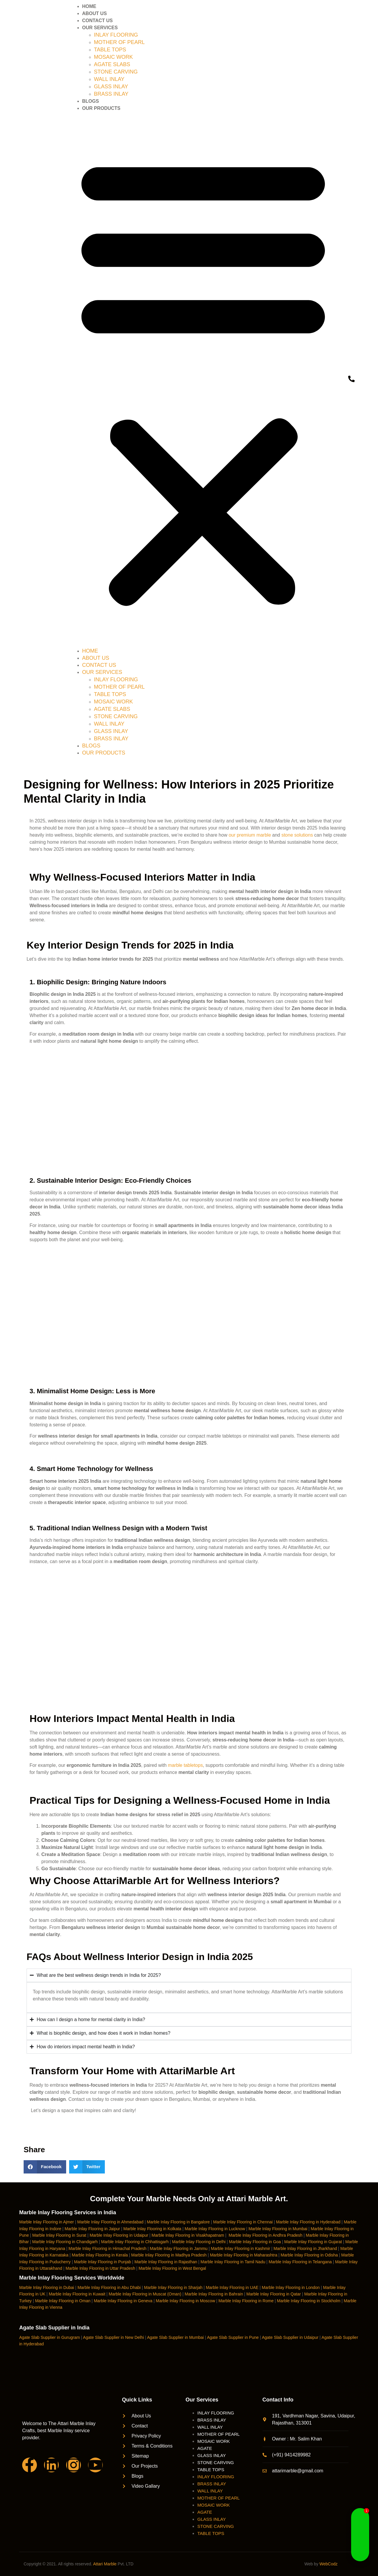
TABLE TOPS (110, 50)
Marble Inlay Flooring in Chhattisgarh (135, 2241)
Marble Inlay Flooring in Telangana (300, 2261)
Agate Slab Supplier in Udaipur (290, 2337)
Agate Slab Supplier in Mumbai (175, 2337)
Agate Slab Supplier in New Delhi (113, 2337)
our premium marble (250, 835)
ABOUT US (94, 13)
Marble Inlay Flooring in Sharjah (173, 2287)
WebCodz (329, 2564)
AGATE (204, 2448)
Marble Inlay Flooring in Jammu (178, 2248)
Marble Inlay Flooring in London (291, 2287)
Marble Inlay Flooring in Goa (255, 2241)
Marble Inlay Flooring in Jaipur (92, 2228)
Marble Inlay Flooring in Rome (246, 2300)
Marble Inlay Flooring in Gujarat (313, 2241)
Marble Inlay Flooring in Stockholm (308, 2300)
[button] (203, 380)
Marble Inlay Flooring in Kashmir (240, 2248)
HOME (89, 6)
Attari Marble (104, 2564)
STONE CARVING (116, 72)
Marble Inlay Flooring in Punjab (102, 2261)
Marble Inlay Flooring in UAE (232, 2287)
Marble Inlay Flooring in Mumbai (277, 2228)
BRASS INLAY (111, 94)
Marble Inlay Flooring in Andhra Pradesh (265, 2235)
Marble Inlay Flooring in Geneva (123, 2300)
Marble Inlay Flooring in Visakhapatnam (187, 2235)
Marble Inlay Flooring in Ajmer (46, 2222)
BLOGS (90, 101)
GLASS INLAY (111, 86)
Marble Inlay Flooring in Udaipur (118, 2235)
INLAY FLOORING (116, 35)
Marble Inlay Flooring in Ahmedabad (110, 2222)
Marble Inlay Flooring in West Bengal (172, 2268)
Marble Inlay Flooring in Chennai (243, 2222)
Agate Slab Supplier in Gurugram (49, 2337)
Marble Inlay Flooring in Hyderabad (308, 2222)
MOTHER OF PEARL (119, 42)
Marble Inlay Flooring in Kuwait (77, 2294)
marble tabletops (185, 1765)
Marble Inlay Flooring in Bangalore (178, 2222)
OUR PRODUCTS (101, 108)
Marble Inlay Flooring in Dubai (46, 2287)
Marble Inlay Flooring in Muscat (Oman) (145, 2294)
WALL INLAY (109, 79)
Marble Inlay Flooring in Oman (63, 2300)
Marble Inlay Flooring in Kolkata (152, 2228)
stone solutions (297, 835)
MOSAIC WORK (113, 57)
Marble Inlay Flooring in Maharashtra (243, 2255)
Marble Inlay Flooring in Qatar (273, 2294)
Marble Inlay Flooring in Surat (59, 2235)
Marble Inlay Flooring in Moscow (185, 2300)
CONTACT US (97, 20)
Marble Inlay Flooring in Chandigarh (65, 2241)
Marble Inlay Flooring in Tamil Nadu (233, 2261)
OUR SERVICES (100, 27)
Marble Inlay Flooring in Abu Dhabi (109, 2287)
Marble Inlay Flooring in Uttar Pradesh (100, 2268)
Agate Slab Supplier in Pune (233, 2337)
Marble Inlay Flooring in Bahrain (214, 2294)
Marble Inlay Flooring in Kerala (100, 2255)
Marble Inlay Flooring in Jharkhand (305, 2248)
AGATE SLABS (112, 64)
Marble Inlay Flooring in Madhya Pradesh (168, 2255)
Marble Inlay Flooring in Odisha (309, 2255)
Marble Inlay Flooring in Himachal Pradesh (107, 2248)
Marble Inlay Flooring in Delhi (199, 2241)
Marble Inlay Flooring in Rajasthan (165, 2261)
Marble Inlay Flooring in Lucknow (215, 2228)
